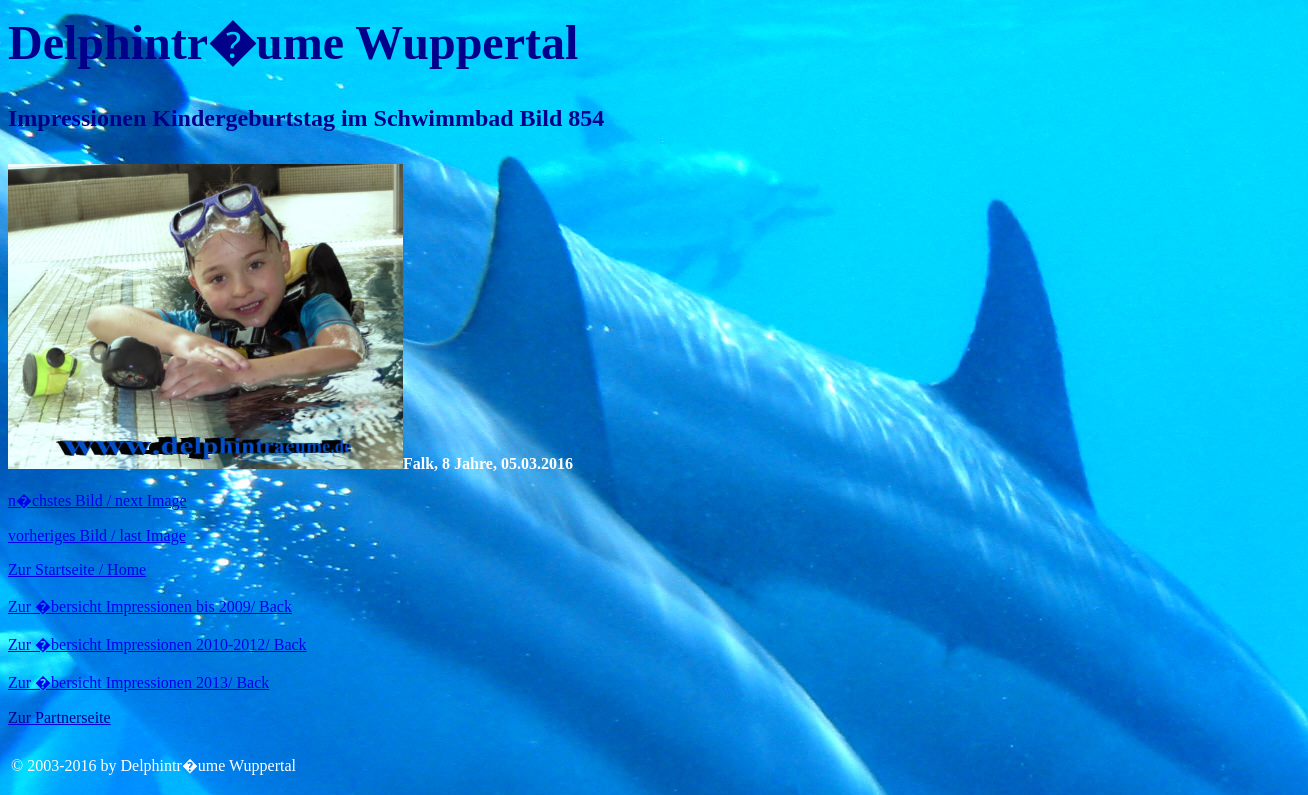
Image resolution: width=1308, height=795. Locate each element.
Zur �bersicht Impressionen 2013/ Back (138, 682)
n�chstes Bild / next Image (97, 500)
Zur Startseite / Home (77, 569)
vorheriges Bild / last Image (97, 535)
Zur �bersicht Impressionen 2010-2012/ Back (157, 644)
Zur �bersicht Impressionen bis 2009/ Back (150, 606)
